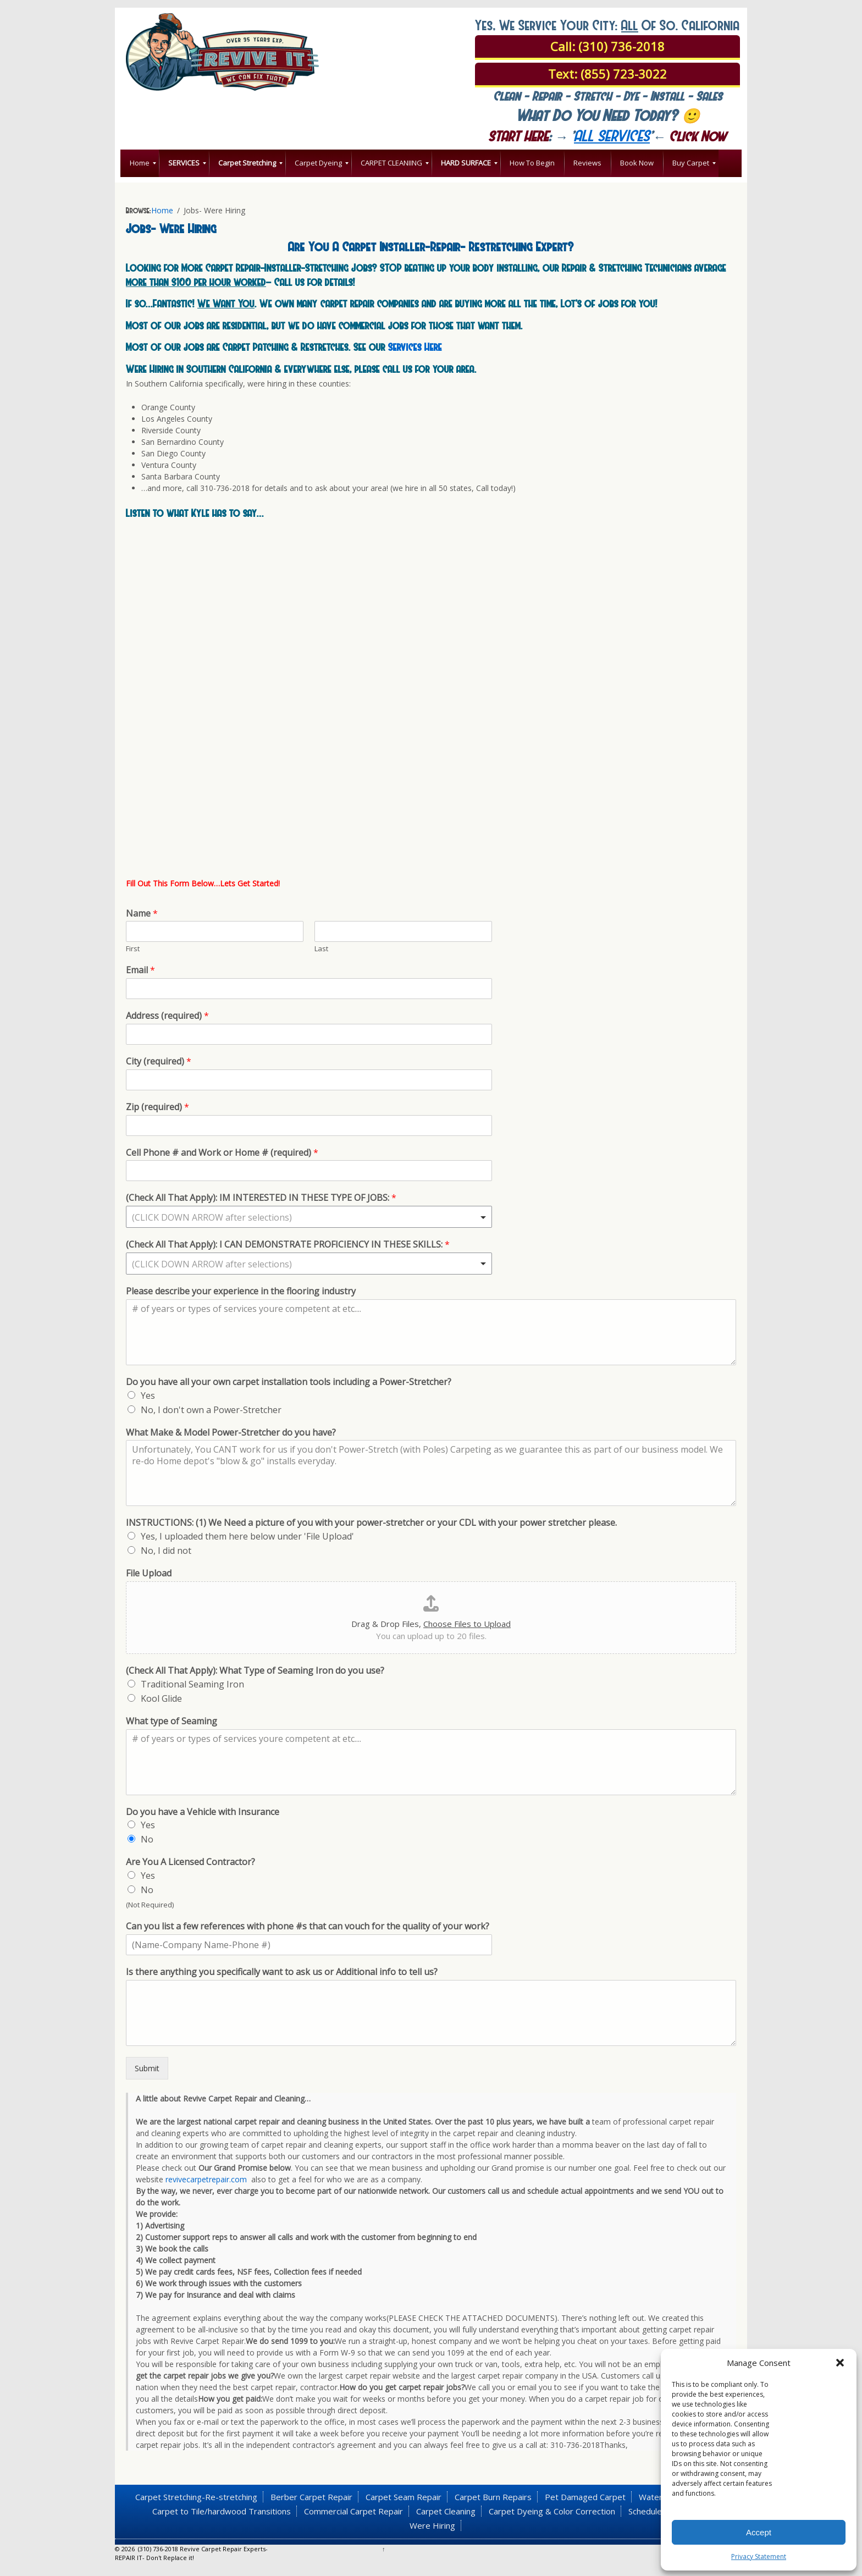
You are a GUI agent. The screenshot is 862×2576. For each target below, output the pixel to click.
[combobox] (309, 1217)
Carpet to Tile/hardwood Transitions (221, 2511)
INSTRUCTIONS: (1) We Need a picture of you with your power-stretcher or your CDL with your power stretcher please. (371, 1523)
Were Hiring (432, 2525)
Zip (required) (157, 1107)
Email (140, 970)
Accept (758, 2532)
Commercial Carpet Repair (353, 2511)
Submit (147, 2068)
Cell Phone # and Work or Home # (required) (222, 1153)
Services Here (415, 346)
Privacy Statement (758, 2556)
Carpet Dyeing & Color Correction (552, 2511)
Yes (148, 1395)
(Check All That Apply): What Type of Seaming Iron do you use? (255, 1670)
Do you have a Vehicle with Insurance (202, 1812)
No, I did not (166, 1551)
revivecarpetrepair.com (206, 2179)
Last (321, 948)
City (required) (158, 1061)
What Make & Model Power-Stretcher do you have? (231, 1432)
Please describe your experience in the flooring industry (241, 1291)
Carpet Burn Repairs (493, 2496)
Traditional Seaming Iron (192, 1684)
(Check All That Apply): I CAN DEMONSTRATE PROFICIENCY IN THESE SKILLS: (288, 1244)
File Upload (149, 1573)
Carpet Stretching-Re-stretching (196, 2496)
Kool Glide (161, 1698)
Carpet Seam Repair (403, 2496)
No (147, 1839)
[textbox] (304, 1217)
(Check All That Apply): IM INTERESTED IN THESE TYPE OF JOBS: (261, 1198)
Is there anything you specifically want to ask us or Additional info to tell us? (282, 1972)
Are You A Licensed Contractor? (190, 1862)
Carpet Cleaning (446, 2511)
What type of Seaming (171, 1721)
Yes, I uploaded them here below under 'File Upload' (247, 1536)
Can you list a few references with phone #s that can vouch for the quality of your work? (307, 1926)
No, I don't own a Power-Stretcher (211, 1410)
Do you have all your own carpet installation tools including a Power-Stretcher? (288, 1382)
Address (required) (167, 1016)
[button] (840, 2362)
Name (142, 913)
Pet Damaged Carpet (585, 2496)
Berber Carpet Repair (311, 2496)
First (133, 948)
